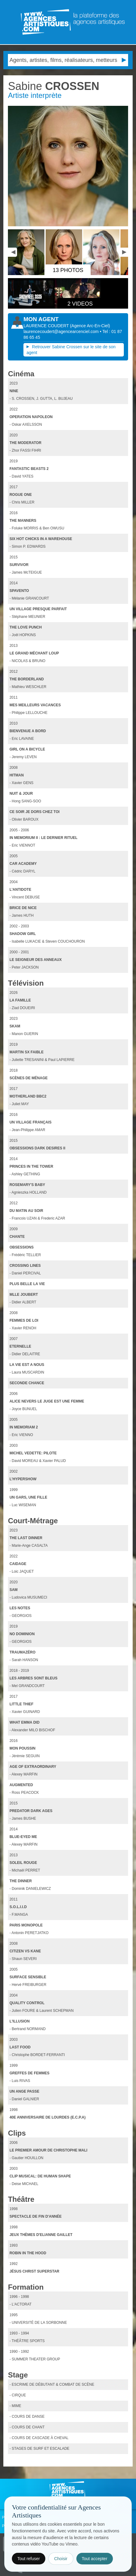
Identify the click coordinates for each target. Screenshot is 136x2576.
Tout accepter (94, 2558)
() (90, 325)
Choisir (61, 2558)
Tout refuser (28, 2558)
